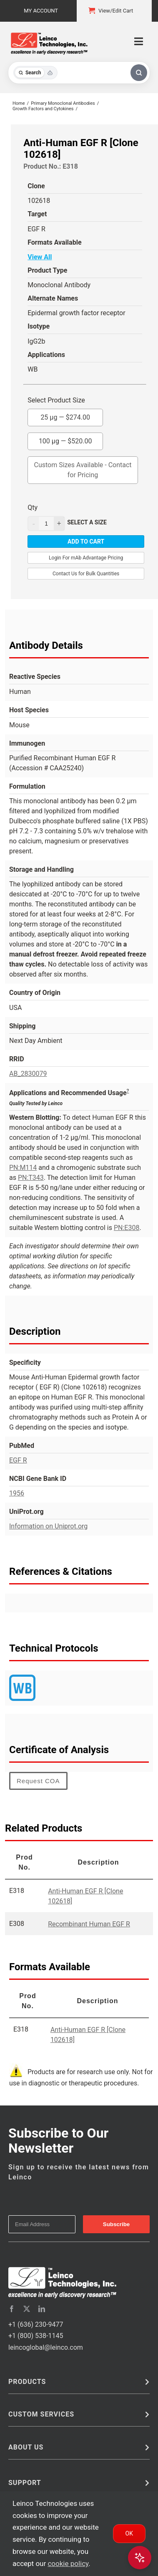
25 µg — (65, 415)
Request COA (38, 1780)
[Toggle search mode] (35, 72)
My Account (41, 11)
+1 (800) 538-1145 (35, 2336)
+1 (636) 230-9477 (35, 2324)
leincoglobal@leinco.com (45, 2347)
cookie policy (68, 2563)
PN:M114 (23, 1168)
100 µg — (65, 439)
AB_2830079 (28, 1074)
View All (40, 257)
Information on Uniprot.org (48, 1526)
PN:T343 (31, 1178)
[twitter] (26, 2308)
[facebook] (11, 2308)
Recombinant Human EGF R (89, 1924)
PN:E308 (126, 1228)
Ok (129, 2533)
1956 (16, 1493)
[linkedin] (41, 2308)
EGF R (18, 1460)
